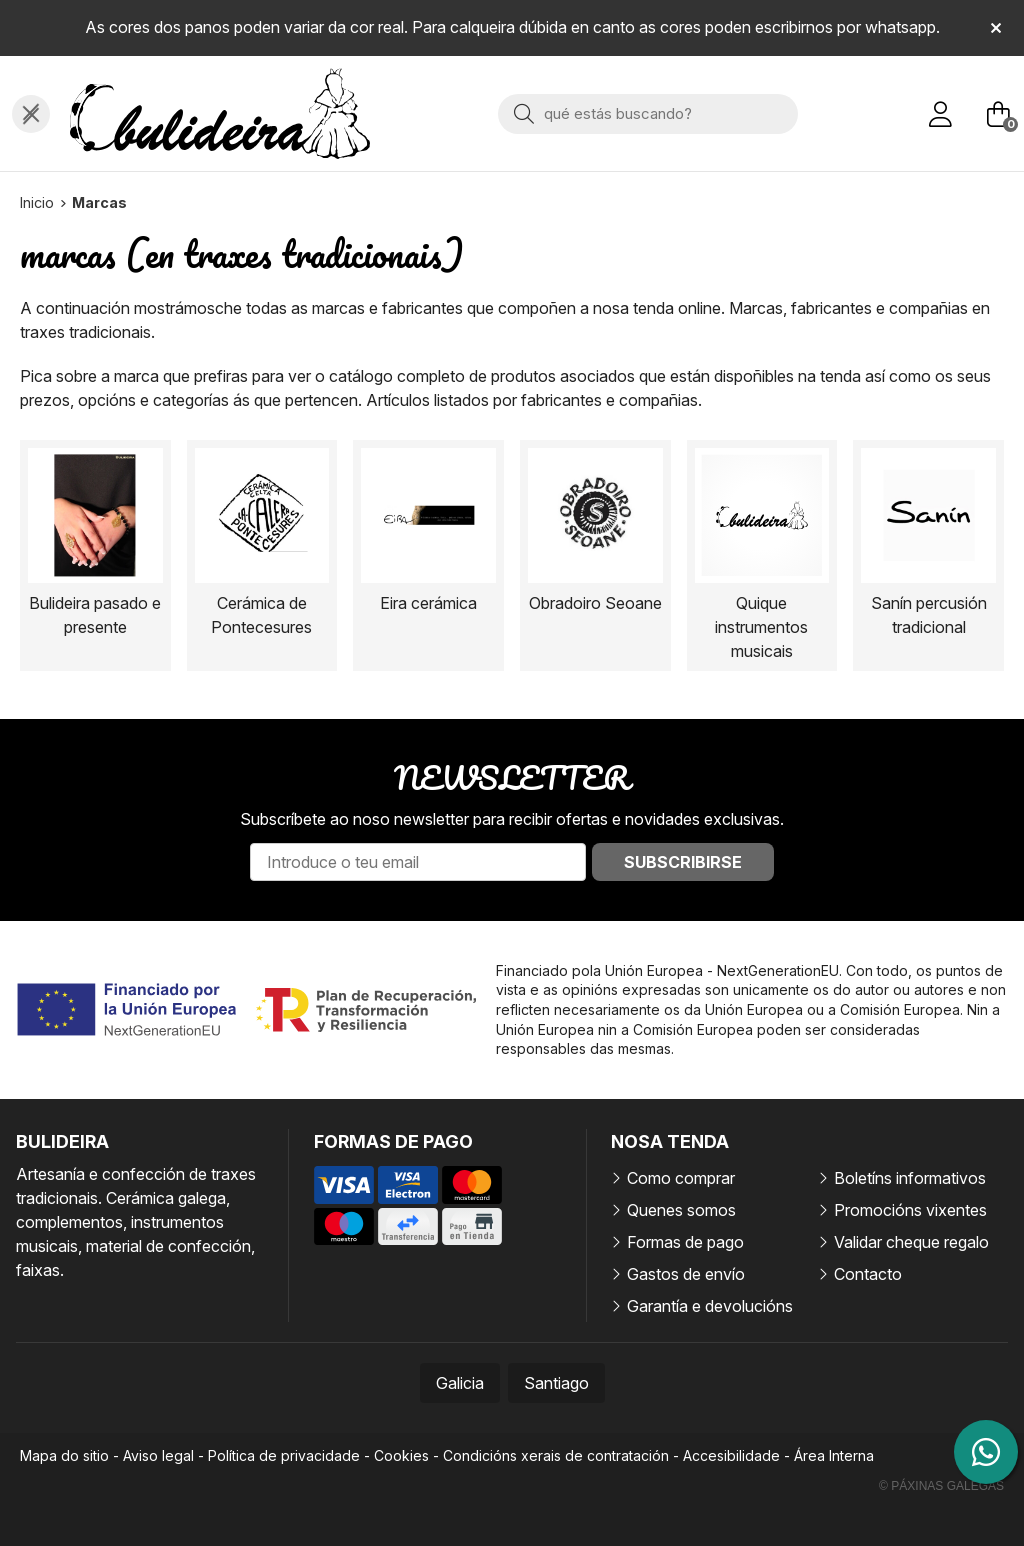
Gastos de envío (686, 1274)
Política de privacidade (284, 1455)
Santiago (556, 1383)
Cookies (401, 1455)
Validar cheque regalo (911, 1242)
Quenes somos (681, 1210)
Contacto (868, 1274)
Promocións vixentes (910, 1210)
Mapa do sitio (64, 1455)
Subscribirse (683, 862)
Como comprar (681, 1178)
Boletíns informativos (910, 1178)
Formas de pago (685, 1242)
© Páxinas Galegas (941, 1486)
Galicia (460, 1383)
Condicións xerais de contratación (556, 1455)
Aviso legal (158, 1455)
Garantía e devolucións (710, 1306)
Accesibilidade (731, 1455)
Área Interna (834, 1455)
